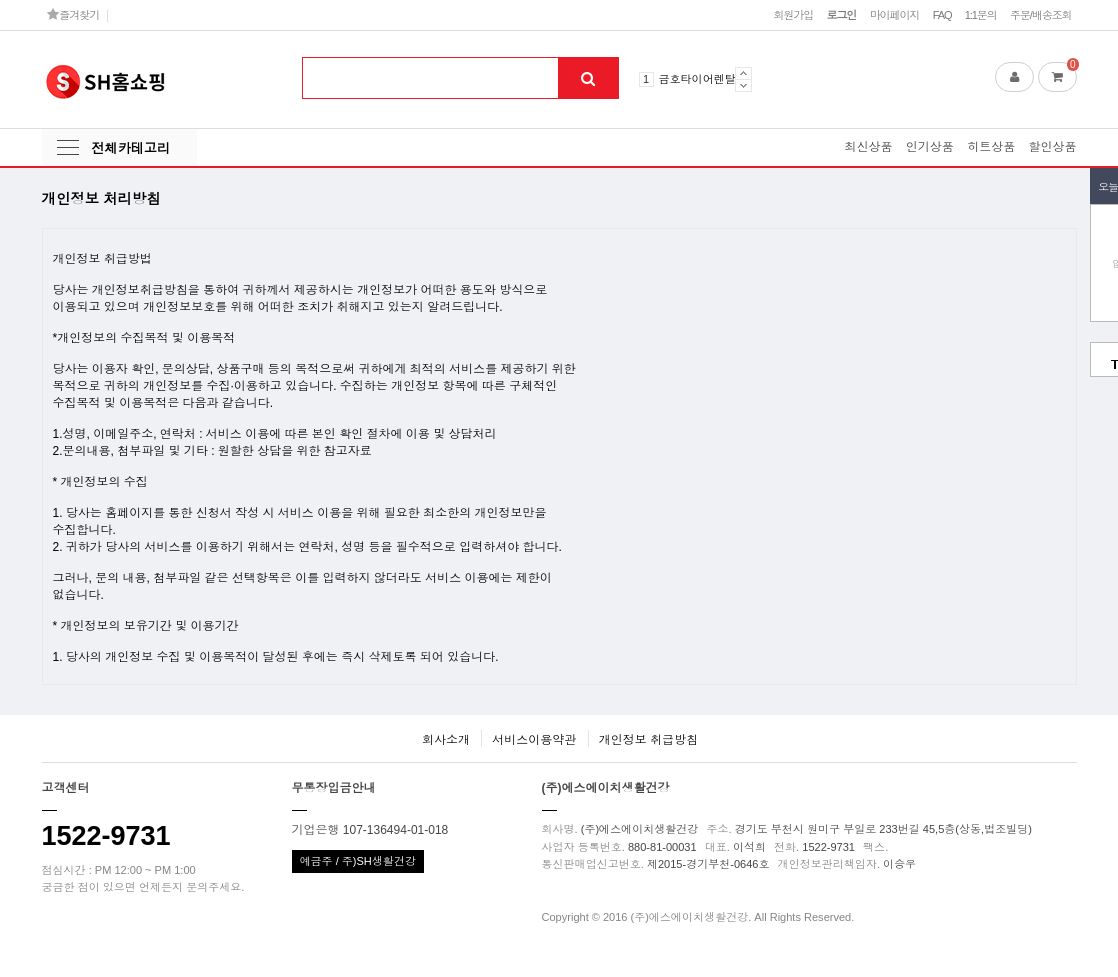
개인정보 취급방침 (648, 740)
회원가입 (793, 15)
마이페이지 (895, 15)
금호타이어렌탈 (697, 79)
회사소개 (446, 740)
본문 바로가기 (0, 0)
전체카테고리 (131, 148)
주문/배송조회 (1041, 15)
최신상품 (868, 147)
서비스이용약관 (534, 740)
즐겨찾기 (73, 14)
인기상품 (930, 147)
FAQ (942, 15)
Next (743, 85)
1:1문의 (981, 15)
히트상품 (991, 147)
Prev (743, 73)
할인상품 (1053, 147)
